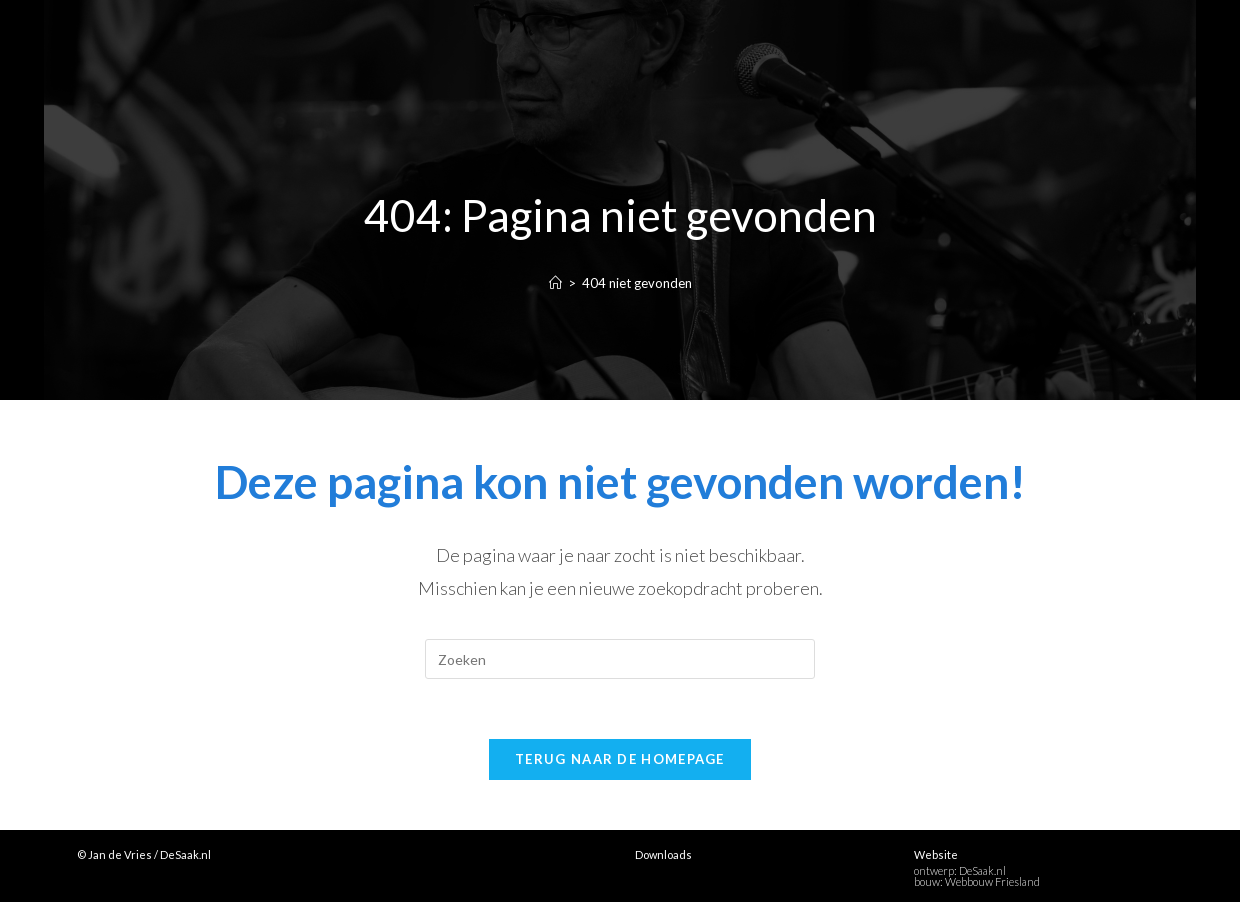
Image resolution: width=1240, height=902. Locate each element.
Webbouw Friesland (992, 881)
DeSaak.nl (982, 870)
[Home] (555, 283)
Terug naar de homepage (620, 759)
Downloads (663, 854)
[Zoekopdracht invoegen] (620, 659)
